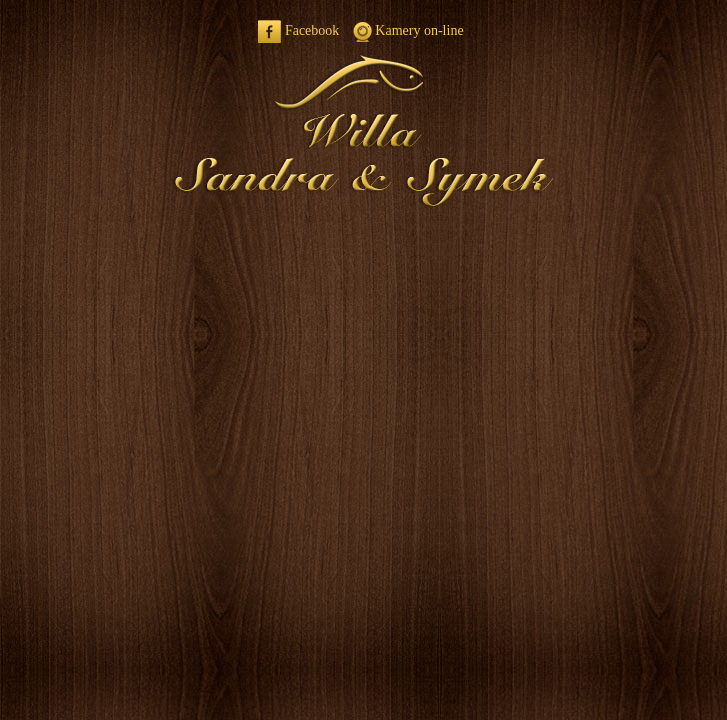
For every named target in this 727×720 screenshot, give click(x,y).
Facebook (298, 30)
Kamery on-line (408, 30)
